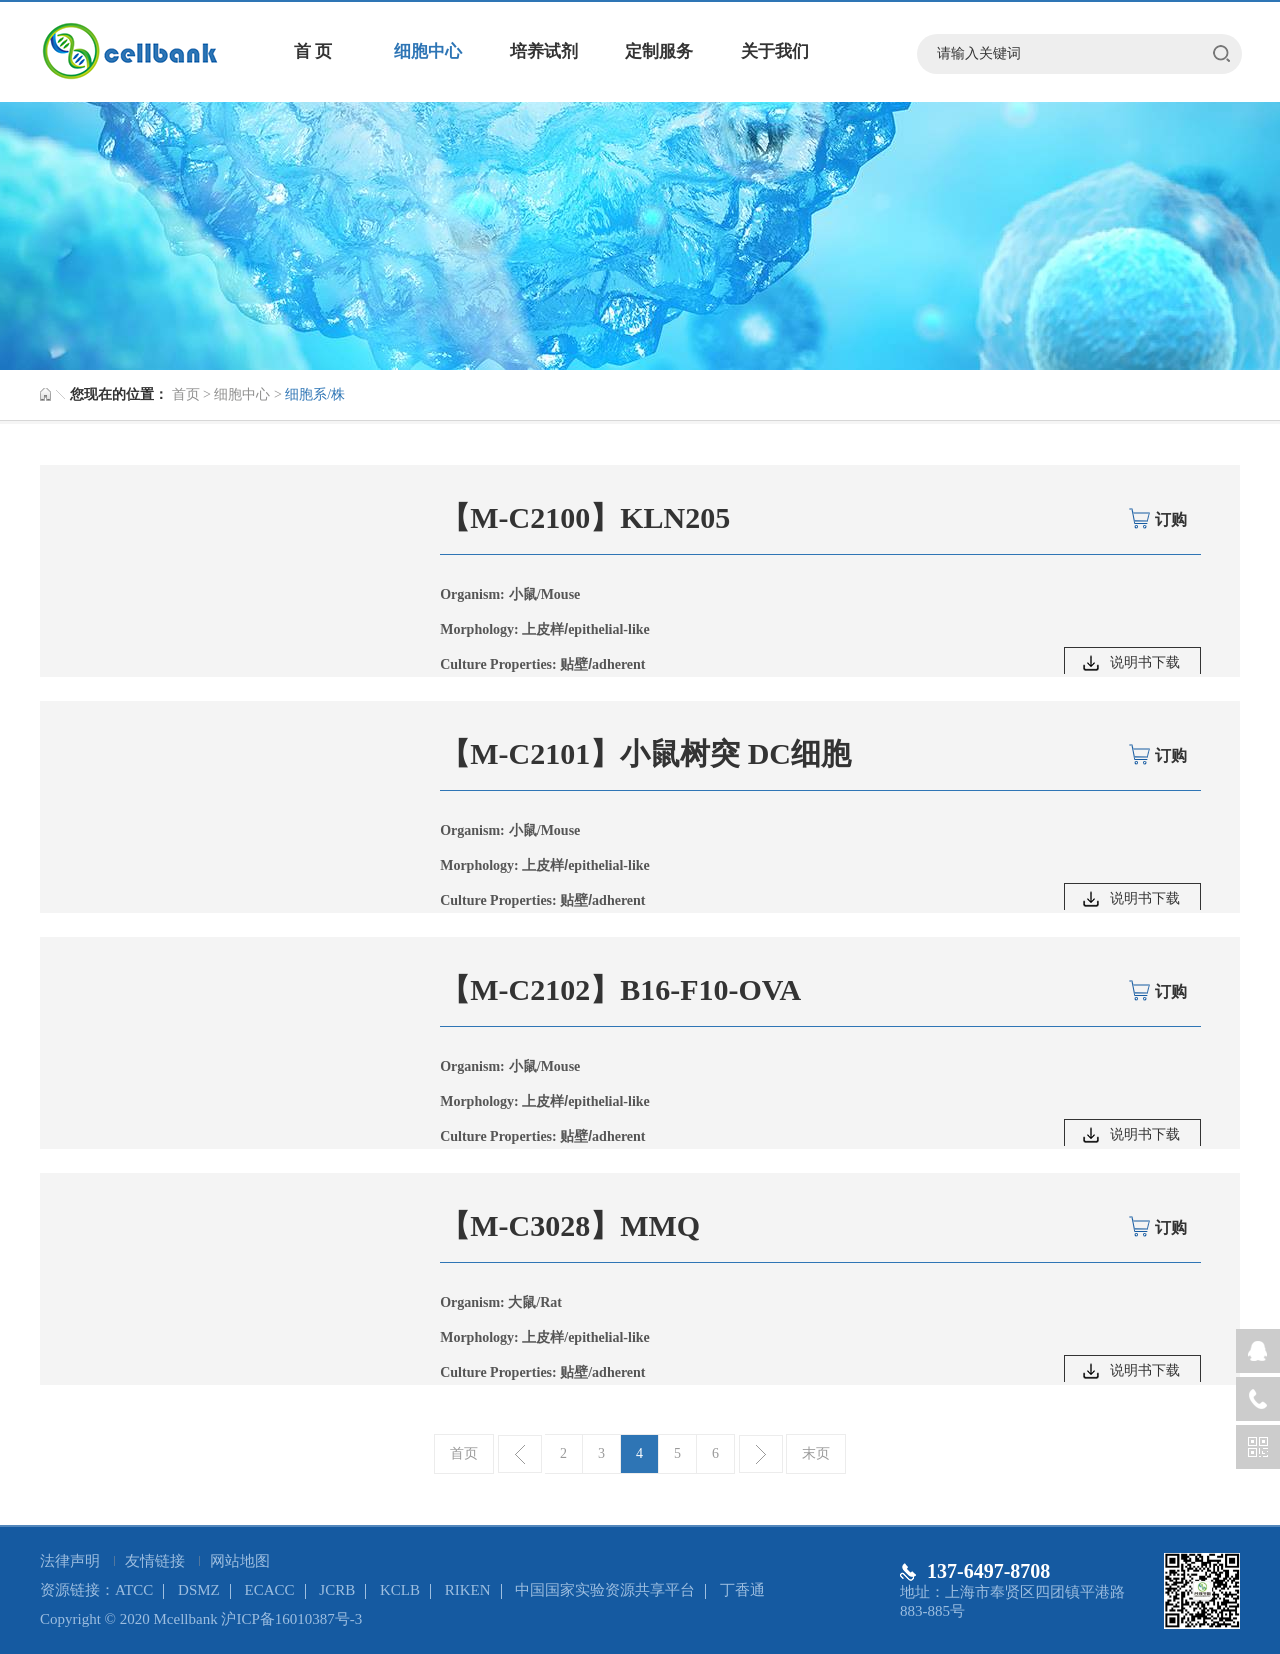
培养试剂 (544, 51)
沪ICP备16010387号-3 (291, 1619)
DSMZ (199, 1590)
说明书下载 (1145, 662)
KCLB (400, 1590)
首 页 (313, 51)
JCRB (337, 1590)
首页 (186, 394)
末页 (816, 1453)
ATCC (134, 1590)
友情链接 (157, 1561)
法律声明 (72, 1561)
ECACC (270, 1590)
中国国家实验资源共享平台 (605, 1590)
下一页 (761, 1454)
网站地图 (240, 1561)
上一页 (520, 1454)
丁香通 (742, 1590)
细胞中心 (428, 51)
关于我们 (775, 51)
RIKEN (468, 1590)
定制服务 (659, 51)
